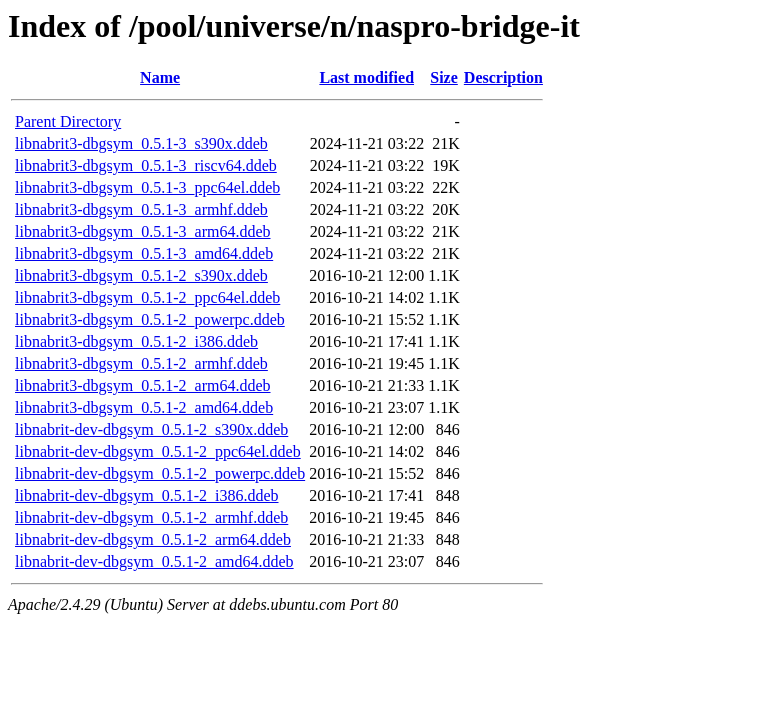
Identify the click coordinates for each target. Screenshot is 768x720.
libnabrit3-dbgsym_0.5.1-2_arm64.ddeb (143, 385)
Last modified (366, 77)
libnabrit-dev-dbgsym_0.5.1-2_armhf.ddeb (151, 517)
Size (444, 77)
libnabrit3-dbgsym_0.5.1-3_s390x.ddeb (141, 143)
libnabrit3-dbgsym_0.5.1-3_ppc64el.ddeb (147, 187)
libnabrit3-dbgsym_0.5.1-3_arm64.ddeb (143, 231)
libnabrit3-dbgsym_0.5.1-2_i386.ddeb (136, 341)
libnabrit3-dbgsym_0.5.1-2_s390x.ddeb (141, 275)
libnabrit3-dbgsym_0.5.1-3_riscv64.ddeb (146, 165)
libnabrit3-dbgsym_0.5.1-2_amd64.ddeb (144, 407)
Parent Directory (68, 121)
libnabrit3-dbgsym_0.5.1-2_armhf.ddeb (141, 363)
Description (503, 77)
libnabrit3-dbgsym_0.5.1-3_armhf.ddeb (141, 209)
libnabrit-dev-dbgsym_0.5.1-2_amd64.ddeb (154, 561)
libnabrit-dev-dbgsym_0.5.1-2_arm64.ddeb (153, 539)
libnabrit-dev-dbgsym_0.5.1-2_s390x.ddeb (151, 429)
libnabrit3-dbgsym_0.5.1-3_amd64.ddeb (144, 253)
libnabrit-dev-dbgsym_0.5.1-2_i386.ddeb (147, 495)
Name (160, 77)
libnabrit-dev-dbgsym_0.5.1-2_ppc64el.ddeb (158, 451)
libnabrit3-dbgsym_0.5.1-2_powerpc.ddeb (150, 319)
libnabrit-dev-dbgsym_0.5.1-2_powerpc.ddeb (160, 473)
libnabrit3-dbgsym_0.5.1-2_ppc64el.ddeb (147, 297)
